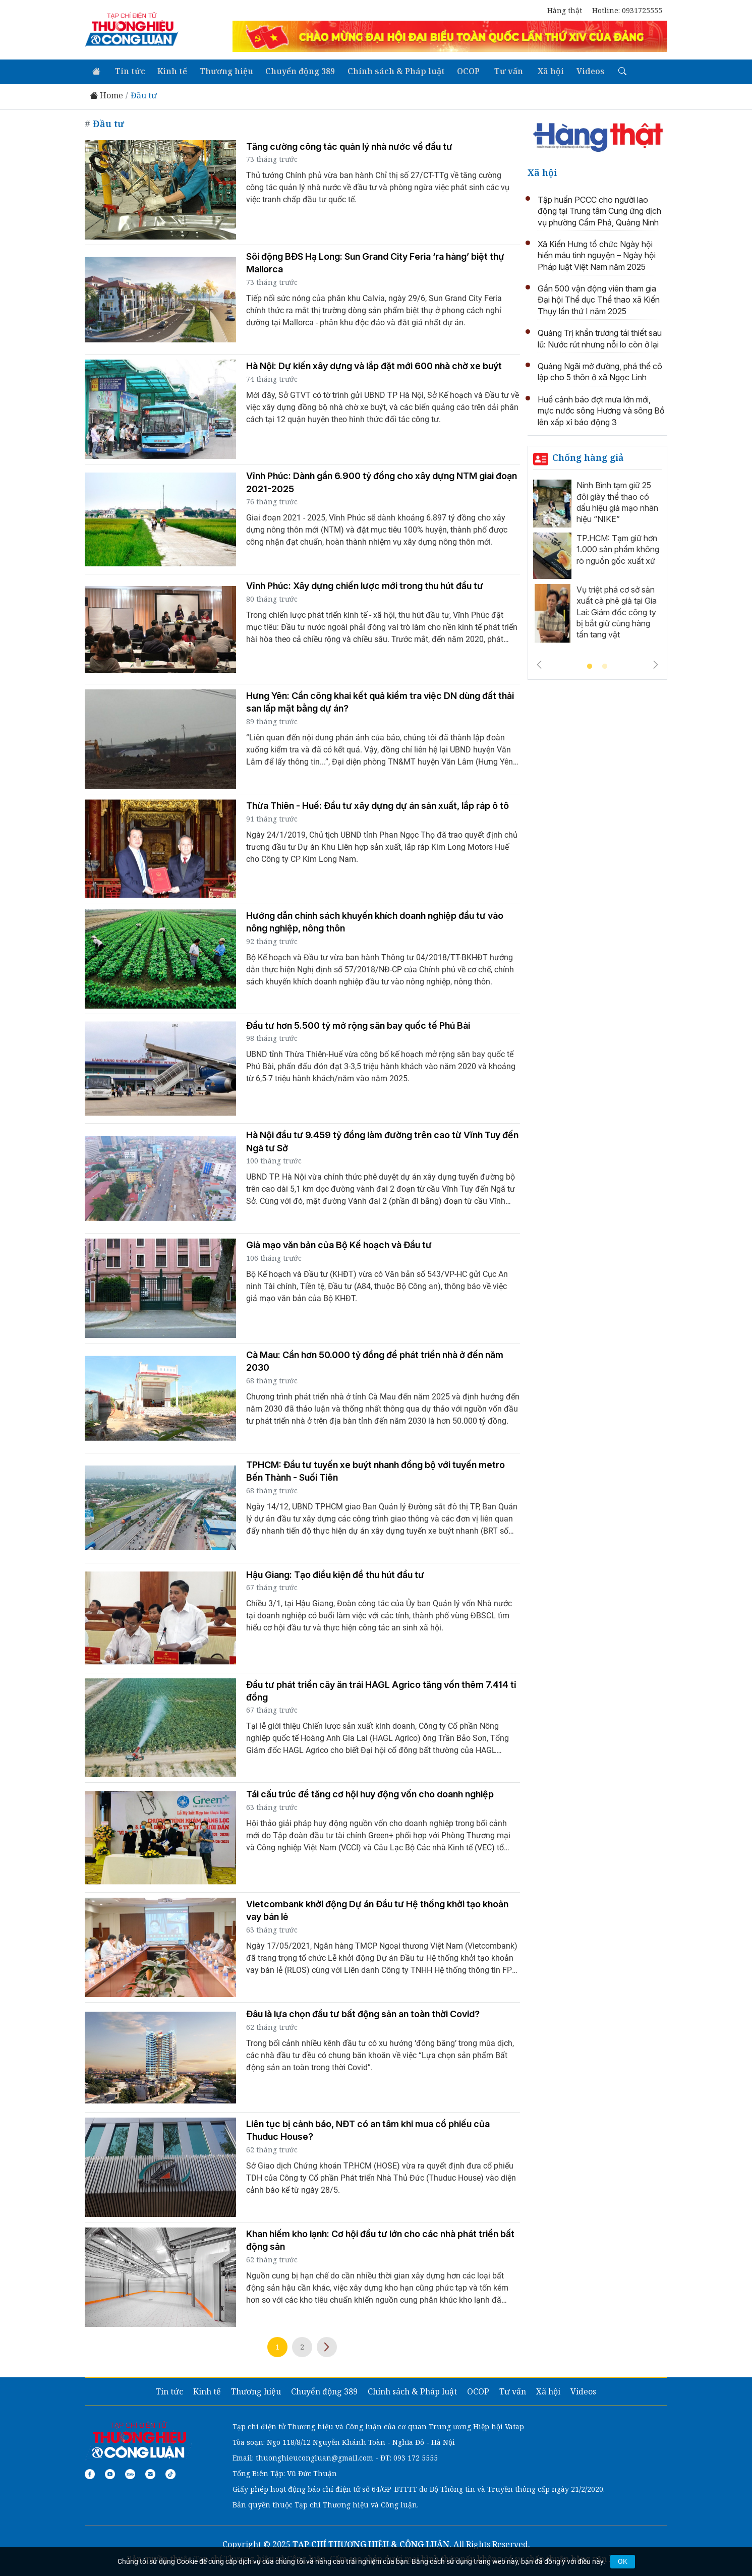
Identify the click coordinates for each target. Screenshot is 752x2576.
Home (106, 94)
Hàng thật (564, 10)
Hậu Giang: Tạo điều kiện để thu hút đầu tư (335, 1573)
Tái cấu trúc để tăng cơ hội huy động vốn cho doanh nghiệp (370, 1793)
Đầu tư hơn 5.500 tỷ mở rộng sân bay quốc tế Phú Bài (358, 1024)
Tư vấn (501, 70)
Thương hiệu (222, 70)
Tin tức (127, 70)
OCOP (462, 70)
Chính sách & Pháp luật (390, 70)
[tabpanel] (597, 563)
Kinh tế (169, 70)
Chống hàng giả (588, 456)
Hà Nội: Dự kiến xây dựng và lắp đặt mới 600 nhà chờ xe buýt (374, 365)
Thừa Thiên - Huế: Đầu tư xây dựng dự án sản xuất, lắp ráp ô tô (377, 804)
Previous (539, 664)
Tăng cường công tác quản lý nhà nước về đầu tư (349, 145)
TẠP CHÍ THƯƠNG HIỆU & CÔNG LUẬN (371, 2542)
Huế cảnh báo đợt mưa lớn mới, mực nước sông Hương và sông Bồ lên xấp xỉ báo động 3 (601, 409)
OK (622, 2561)
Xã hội (542, 70)
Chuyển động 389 (295, 70)
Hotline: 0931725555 (627, 10)
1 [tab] (590, 666)
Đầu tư (144, 94)
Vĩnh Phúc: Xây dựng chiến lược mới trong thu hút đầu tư (364, 584)
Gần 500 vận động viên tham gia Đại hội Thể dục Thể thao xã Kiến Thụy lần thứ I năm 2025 (599, 298)
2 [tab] (605, 666)
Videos (580, 70)
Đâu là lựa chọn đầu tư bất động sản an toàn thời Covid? (363, 2013)
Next (327, 2345)
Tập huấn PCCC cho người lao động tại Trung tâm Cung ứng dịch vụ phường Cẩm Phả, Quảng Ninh (599, 210)
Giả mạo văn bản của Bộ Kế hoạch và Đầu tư (339, 1244)
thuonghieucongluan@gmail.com (314, 2456)
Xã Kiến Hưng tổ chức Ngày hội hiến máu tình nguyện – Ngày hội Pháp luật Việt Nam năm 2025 (597, 254)
